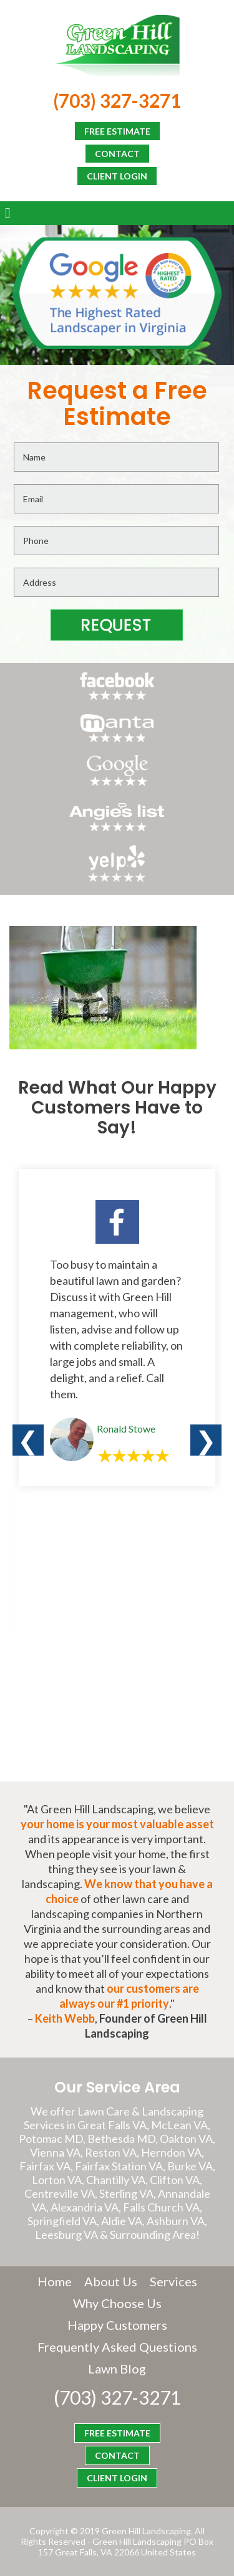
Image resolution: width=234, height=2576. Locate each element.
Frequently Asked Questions (117, 2346)
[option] (117, 1327)
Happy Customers (117, 2324)
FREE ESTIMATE (117, 131)
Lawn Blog (117, 2368)
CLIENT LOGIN (117, 176)
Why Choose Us (117, 2303)
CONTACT (117, 153)
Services (173, 2281)
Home (54, 2281)
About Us (110, 2281)
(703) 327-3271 (117, 100)
